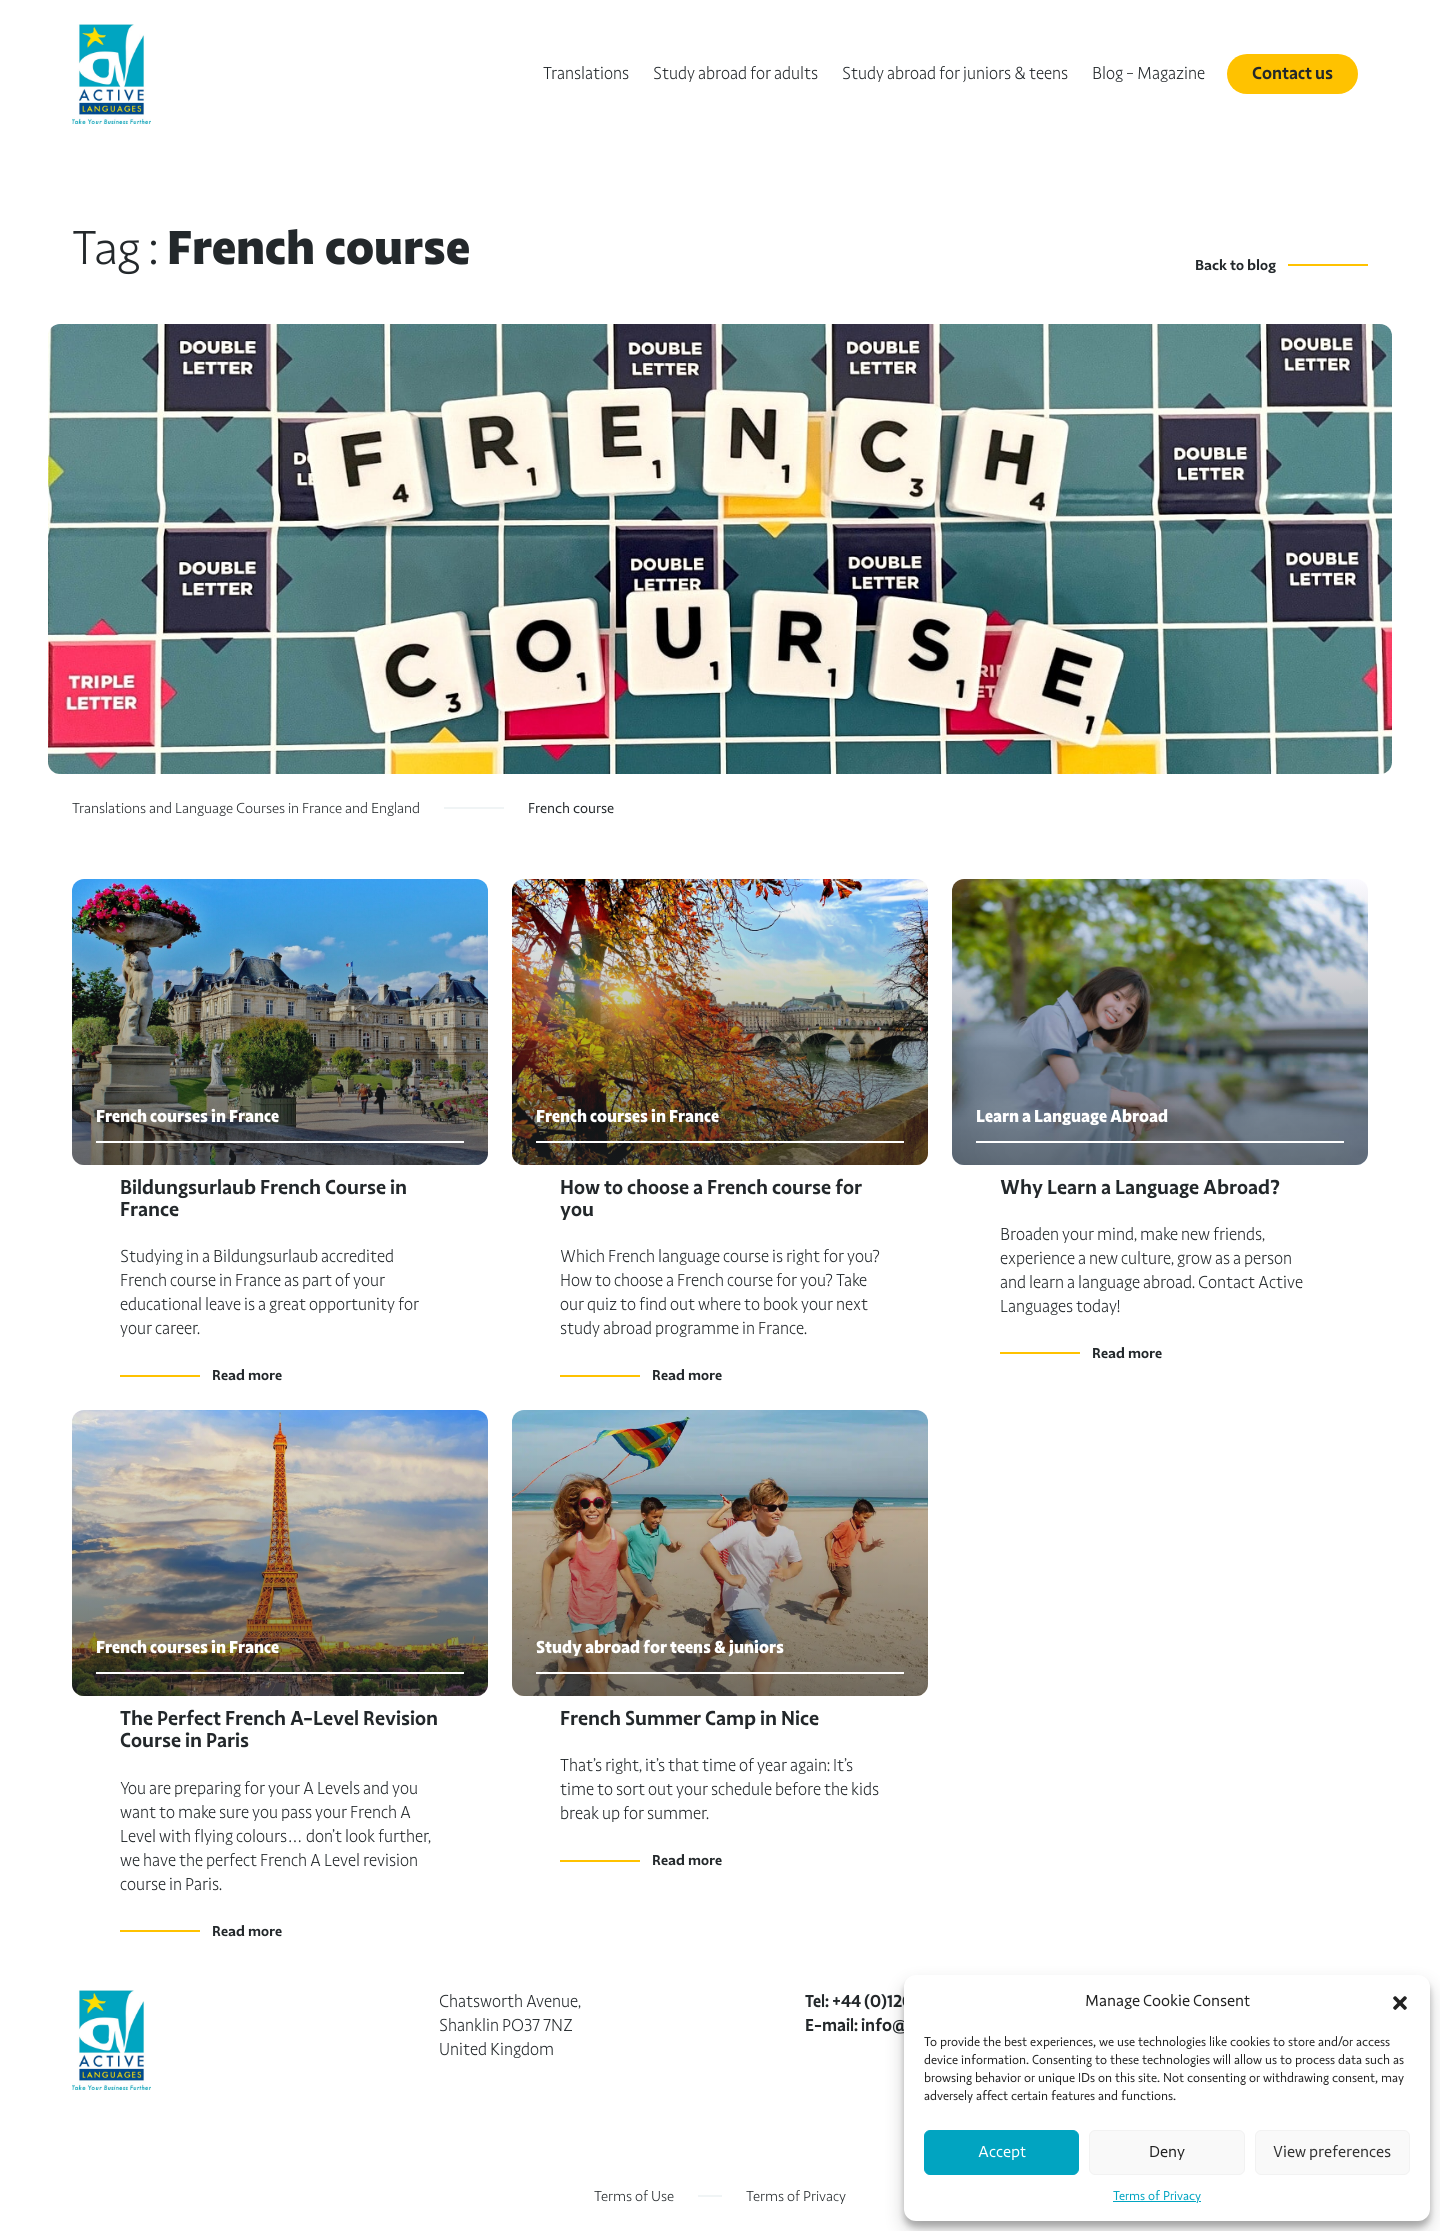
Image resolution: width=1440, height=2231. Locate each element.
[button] (1400, 2001)
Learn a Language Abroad (1072, 1116)
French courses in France (187, 1116)
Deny (1167, 2152)
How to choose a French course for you (711, 1198)
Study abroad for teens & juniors (660, 1647)
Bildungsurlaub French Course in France (263, 1198)
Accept (1002, 2152)
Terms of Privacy (1157, 2196)
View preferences (1332, 2152)
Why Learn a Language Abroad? (1140, 1187)
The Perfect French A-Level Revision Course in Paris (279, 1729)
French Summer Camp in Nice (689, 1718)
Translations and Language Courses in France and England (246, 808)
